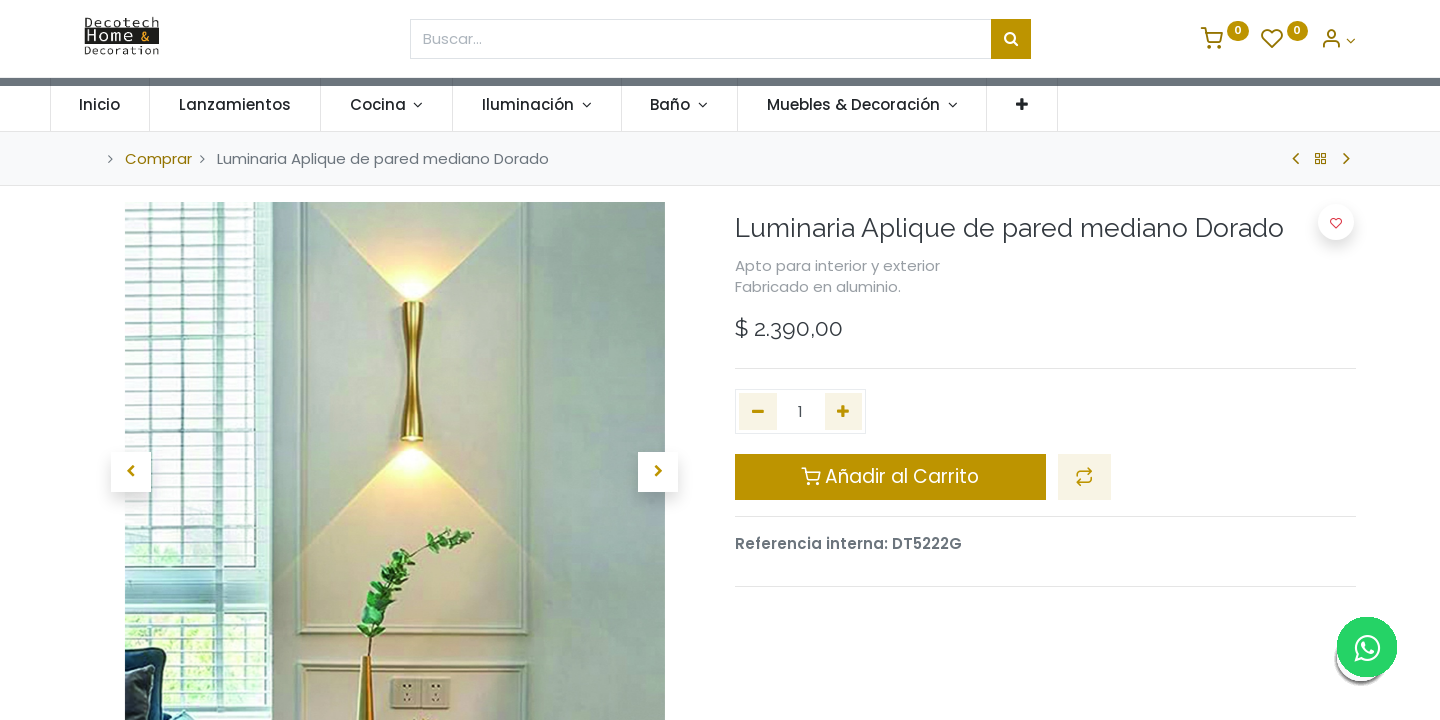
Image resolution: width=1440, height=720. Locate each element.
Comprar (158, 158)
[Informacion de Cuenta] (1338, 40)
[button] (1057, 104)
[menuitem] (134, 104)
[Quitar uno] (758, 411)
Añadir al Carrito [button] (890, 476)
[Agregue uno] (844, 411)
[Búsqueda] (1011, 39)
